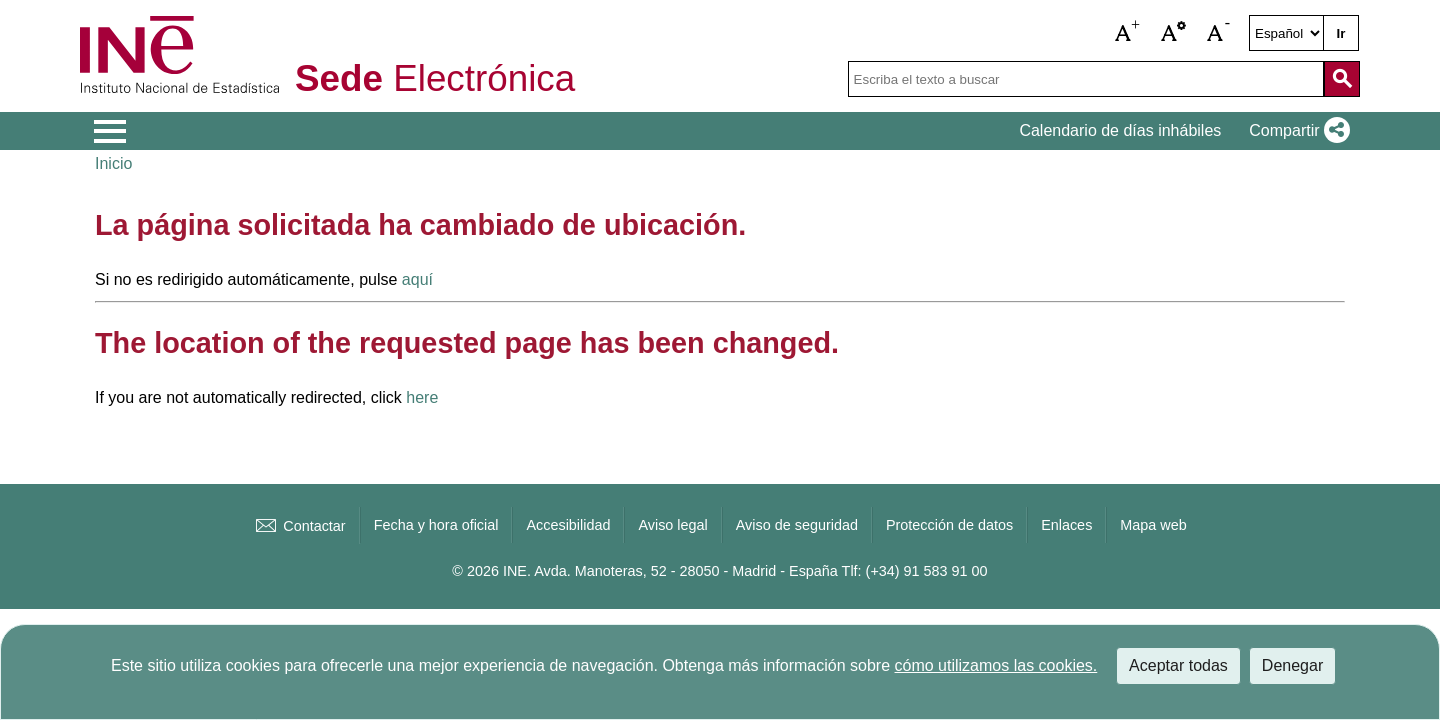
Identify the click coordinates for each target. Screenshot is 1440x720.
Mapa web (1153, 525)
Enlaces (1066, 525)
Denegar (1292, 665)
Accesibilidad (568, 525)
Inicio (113, 163)
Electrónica (435, 79)
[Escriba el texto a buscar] (1086, 79)
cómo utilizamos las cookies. (996, 665)
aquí (417, 279)
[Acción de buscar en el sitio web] (1342, 79)
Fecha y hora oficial (436, 525)
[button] (1128, 33)
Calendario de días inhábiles (1120, 130)
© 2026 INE (489, 571)
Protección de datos (949, 525)
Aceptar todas (1178, 665)
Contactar (299, 526)
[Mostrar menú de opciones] (110, 132)
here (422, 397)
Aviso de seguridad (797, 525)
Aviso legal (672, 525)
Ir (1341, 33)
